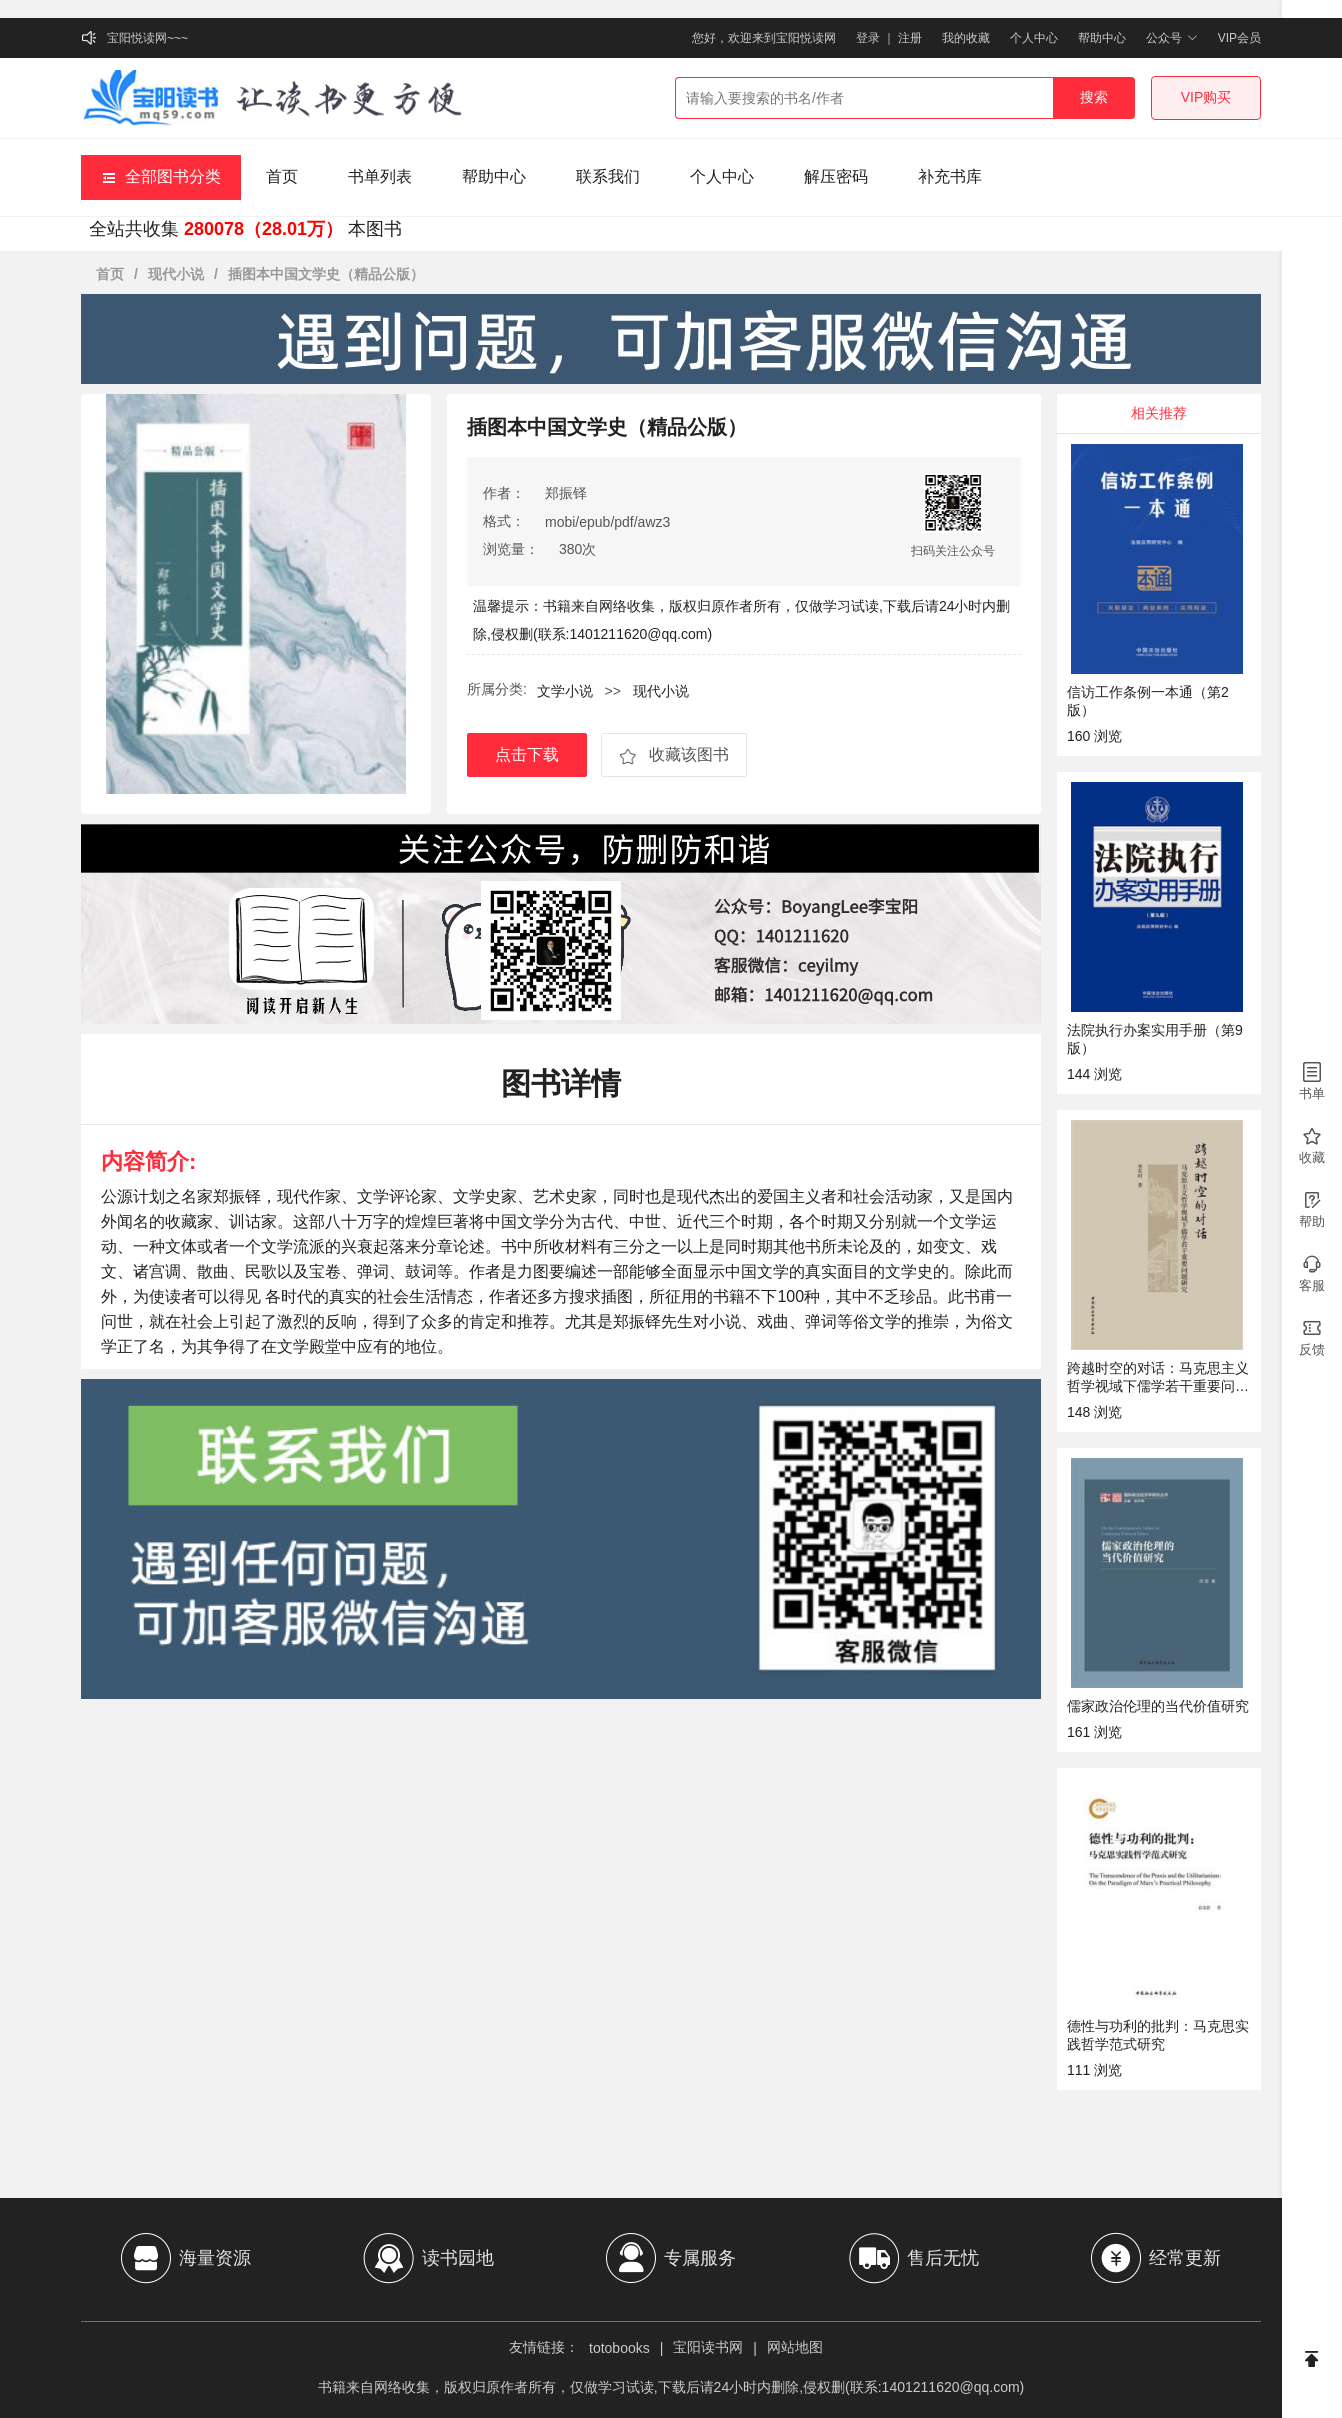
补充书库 (950, 176)
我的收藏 (966, 38)
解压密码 (836, 176)
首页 (282, 176)
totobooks (619, 2348)
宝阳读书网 (708, 2347)
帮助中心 (1102, 38)
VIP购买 (1206, 97)
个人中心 (1034, 38)
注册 (910, 38)
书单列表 (380, 176)
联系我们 (608, 176)
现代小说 (176, 274)
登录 (868, 38)
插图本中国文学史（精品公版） (326, 274)
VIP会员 (1239, 38)
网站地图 (795, 2347)
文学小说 (565, 691)
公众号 (1171, 38)
